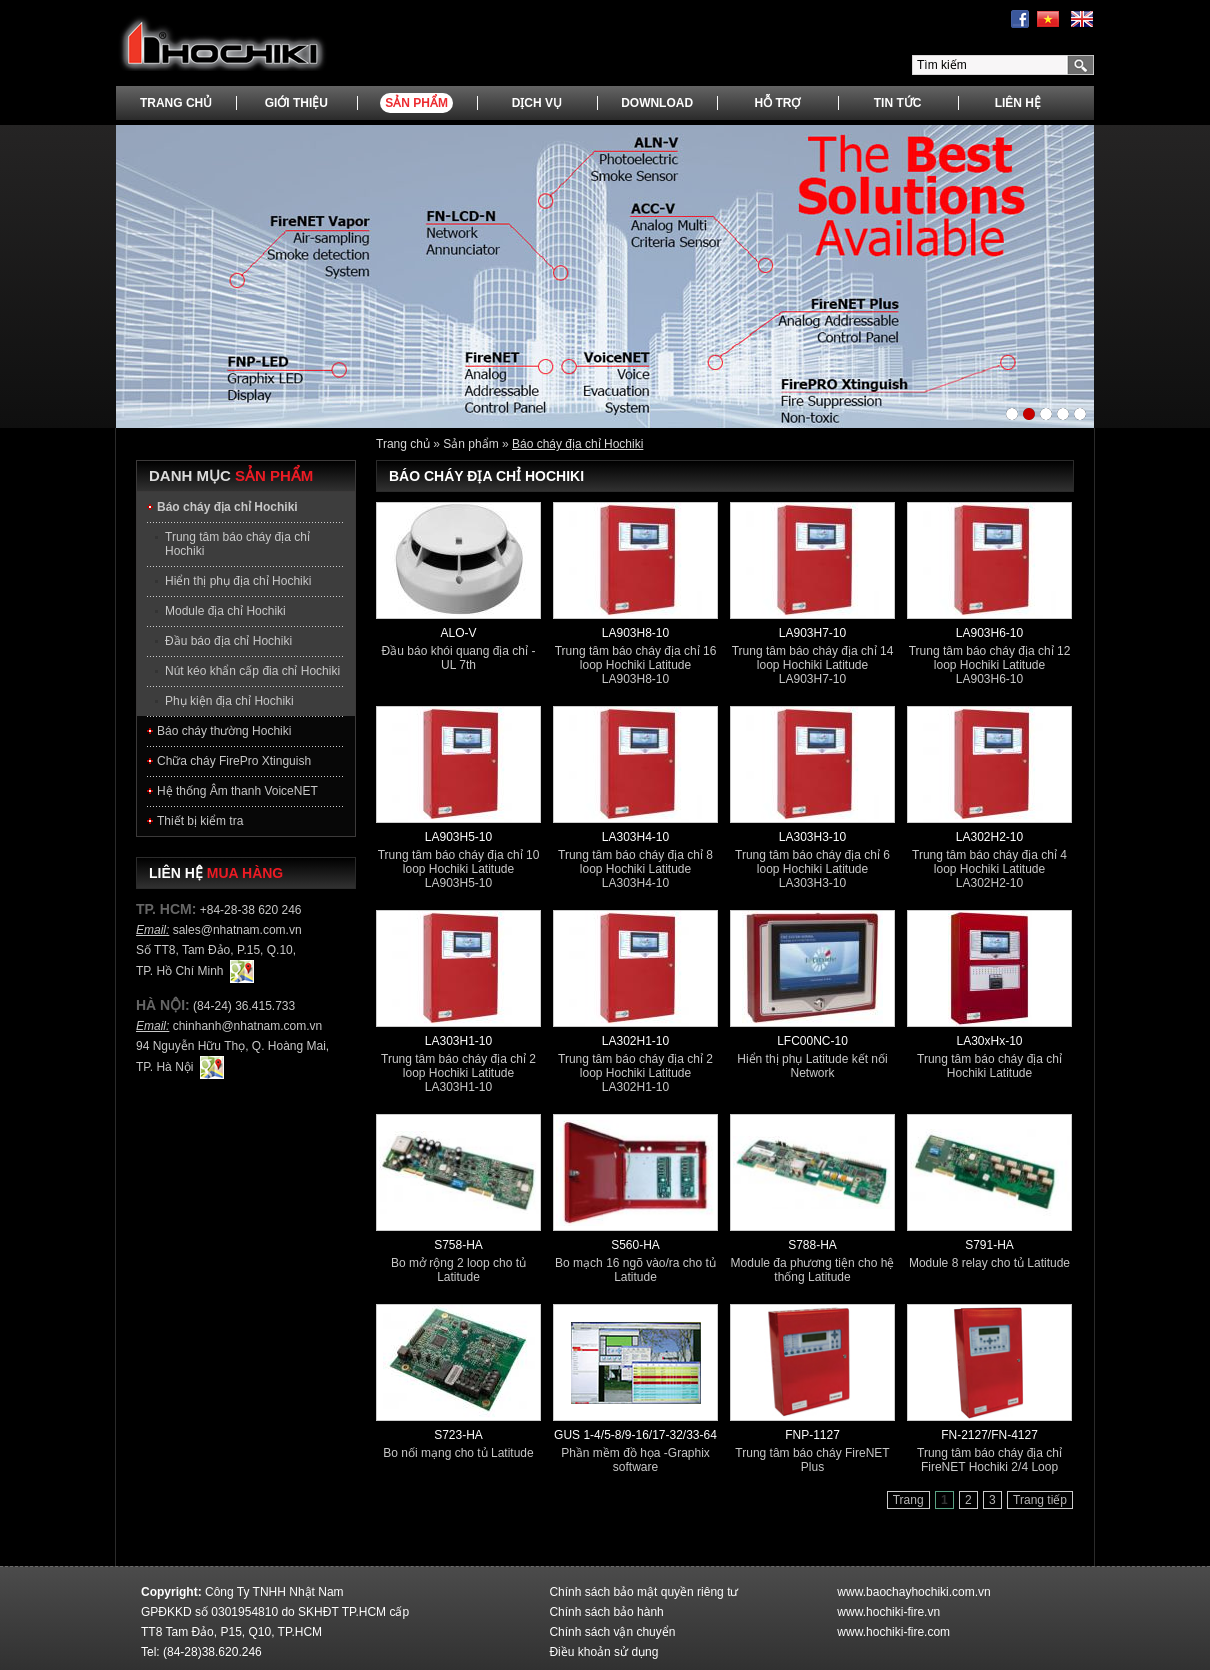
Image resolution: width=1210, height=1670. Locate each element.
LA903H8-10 (635, 633)
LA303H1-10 (458, 1041)
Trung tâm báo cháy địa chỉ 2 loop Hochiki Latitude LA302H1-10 (635, 1073)
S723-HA (458, 1435)
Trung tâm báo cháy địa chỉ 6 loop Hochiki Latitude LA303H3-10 (812, 869)
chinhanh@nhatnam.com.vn (248, 1026)
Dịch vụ (537, 103)
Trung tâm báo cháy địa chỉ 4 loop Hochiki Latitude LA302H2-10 (989, 869)
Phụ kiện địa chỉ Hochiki (229, 701)
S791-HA (989, 1245)
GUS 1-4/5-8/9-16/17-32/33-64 (635, 1435)
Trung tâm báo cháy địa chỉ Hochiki (237, 544)
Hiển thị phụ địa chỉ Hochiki (238, 581)
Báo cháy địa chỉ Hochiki (577, 444)
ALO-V (458, 633)
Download (657, 103)
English (1082, 19)
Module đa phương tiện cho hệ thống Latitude (813, 1270)
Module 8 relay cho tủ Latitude (989, 1263)
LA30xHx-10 (989, 1041)
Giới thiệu (296, 103)
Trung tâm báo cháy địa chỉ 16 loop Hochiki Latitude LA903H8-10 (636, 665)
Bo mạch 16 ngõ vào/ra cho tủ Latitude (635, 1270)
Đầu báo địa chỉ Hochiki (228, 641)
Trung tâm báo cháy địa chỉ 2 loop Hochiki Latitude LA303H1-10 (458, 1073)
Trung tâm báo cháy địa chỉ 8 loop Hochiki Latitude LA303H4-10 (635, 869)
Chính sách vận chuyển (612, 1632)
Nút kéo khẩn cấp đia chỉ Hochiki (252, 671)
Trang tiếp (1040, 1500)
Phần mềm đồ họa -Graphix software (635, 1460)
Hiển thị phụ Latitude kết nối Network (812, 1066)
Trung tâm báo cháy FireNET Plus (812, 1460)
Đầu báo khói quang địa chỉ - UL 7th (459, 658)
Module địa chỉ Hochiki (225, 611)
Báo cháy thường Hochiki (224, 731)
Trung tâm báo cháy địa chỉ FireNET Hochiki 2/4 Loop (989, 1460)
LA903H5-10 (458, 837)
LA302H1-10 (635, 1041)
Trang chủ (176, 103)
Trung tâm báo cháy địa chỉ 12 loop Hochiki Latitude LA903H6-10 (990, 665)
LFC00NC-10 (812, 1041)
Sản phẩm (416, 103)
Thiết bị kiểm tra (200, 821)
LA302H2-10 (989, 837)
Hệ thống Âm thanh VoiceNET (237, 791)
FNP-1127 (812, 1435)
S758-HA (458, 1245)
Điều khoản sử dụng (603, 1652)
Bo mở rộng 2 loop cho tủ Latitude (458, 1270)
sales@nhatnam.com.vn (237, 930)
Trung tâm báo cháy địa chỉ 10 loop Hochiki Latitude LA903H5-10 (459, 869)
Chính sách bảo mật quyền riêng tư (643, 1592)
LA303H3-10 (812, 837)
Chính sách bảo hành (606, 1612)
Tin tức (898, 103)
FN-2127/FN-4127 (989, 1435)
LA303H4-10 (635, 837)
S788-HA (812, 1245)
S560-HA (635, 1245)
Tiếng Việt (1048, 19)
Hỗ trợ (777, 103)
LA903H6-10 (989, 633)
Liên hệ (1018, 103)
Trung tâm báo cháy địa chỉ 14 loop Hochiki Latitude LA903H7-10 (813, 665)
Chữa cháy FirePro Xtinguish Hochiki (234, 765)
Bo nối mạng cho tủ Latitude (458, 1453)
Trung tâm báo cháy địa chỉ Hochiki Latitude (989, 1066)
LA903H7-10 (812, 633)
